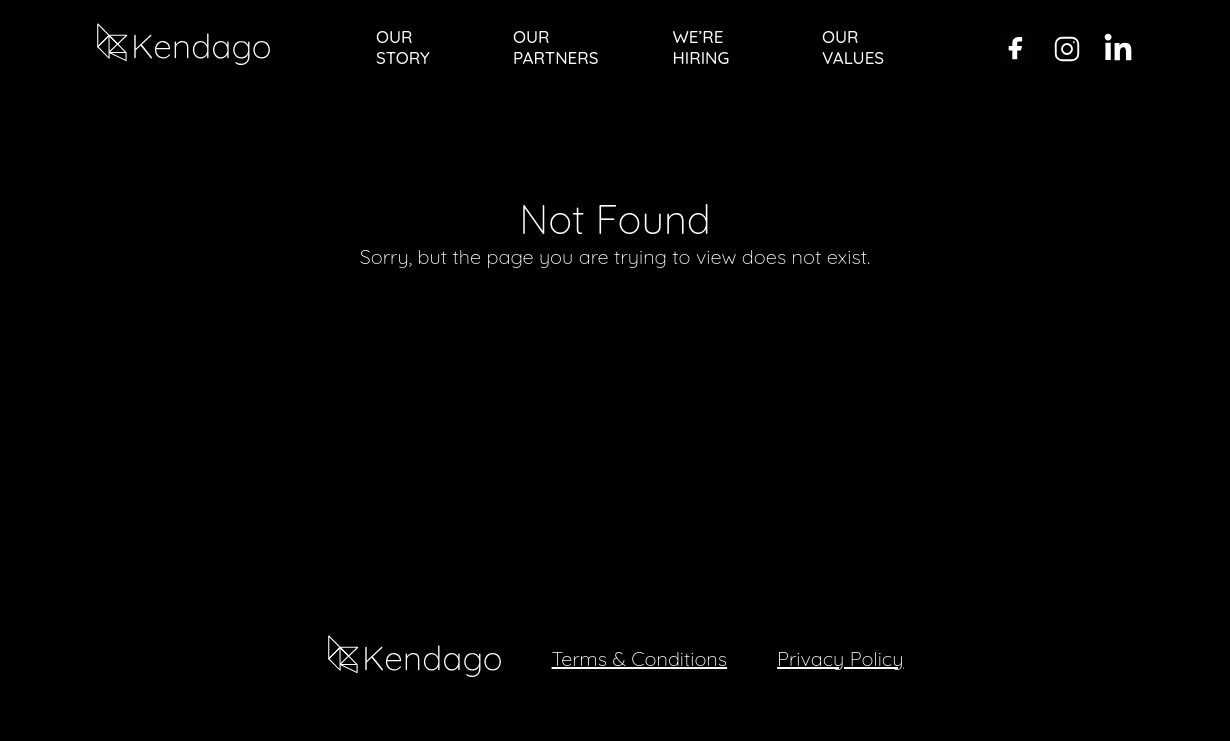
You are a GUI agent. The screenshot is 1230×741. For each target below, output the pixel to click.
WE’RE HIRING (701, 47)
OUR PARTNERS (555, 47)
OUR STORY (403, 47)
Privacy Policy (840, 658)
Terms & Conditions (640, 658)
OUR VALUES (853, 47)
